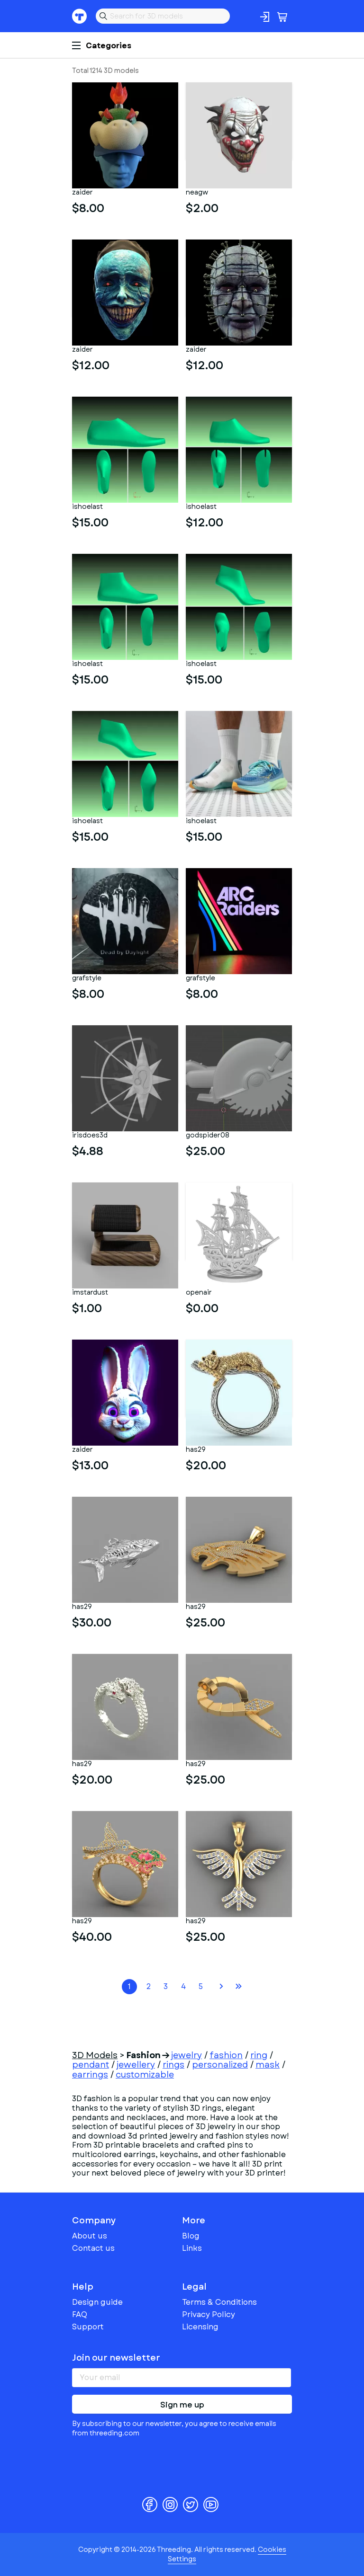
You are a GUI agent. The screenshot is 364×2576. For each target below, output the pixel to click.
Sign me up (182, 2404)
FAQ (79, 2314)
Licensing (200, 2326)
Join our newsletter (116, 2357)
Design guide (97, 2302)
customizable (145, 2075)
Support (88, 2326)
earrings (90, 2075)
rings (173, 2065)
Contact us (93, 2248)
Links (192, 2248)
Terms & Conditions (219, 2302)
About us (89, 2235)
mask (267, 2065)
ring (258, 2055)
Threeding (79, 16)
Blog (191, 2235)
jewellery (136, 2065)
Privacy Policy (208, 2314)
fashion (226, 2055)
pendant (90, 2065)
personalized (220, 2065)
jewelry (186, 2055)
